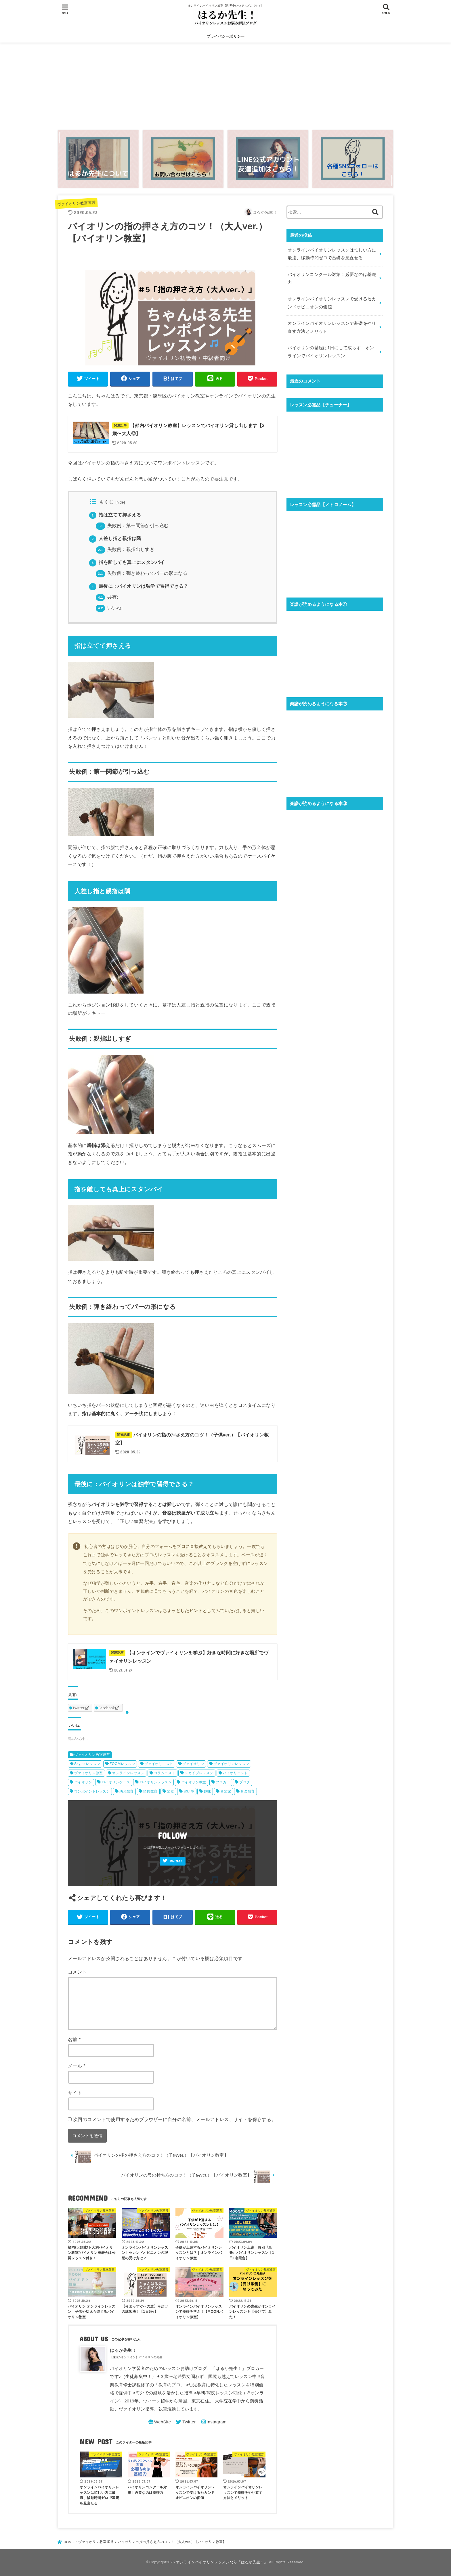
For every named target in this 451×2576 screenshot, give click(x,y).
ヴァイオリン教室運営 (76, 203)
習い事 (189, 1791)
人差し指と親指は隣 (115, 538)
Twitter (175, 1861)
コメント (77, 1971)
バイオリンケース (116, 1782)
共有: (107, 597)
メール (76, 2065)
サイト (75, 2092)
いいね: (109, 607)
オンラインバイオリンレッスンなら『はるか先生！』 (222, 2562)
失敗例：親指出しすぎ (125, 549)
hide (120, 502)
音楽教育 (247, 1791)
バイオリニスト (235, 1773)
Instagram (216, 2422)
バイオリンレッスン (155, 1782)
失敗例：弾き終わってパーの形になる (141, 573)
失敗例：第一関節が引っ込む (132, 525)
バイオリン (83, 1782)
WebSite (162, 2422)
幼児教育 (126, 1791)
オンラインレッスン (128, 1773)
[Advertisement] (225, 85)
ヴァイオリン (193, 1764)
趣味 (207, 1791)
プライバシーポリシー (226, 36)
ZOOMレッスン (122, 1764)
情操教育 (150, 1791)
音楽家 (225, 1791)
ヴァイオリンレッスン (231, 1764)
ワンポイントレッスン (92, 1791)
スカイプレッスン (199, 1773)
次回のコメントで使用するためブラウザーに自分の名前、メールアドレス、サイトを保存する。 (174, 2119)
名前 (74, 2039)
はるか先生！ (123, 2350)
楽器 (170, 1791)
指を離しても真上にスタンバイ (127, 562)
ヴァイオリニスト (158, 1764)
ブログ (244, 1782)
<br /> (334, 450)
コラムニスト (164, 1773)
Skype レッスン (87, 1764)
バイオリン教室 (193, 1782)
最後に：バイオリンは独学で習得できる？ (138, 586)
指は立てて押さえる (115, 514)
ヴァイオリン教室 (88, 1773)
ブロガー (223, 1782)
